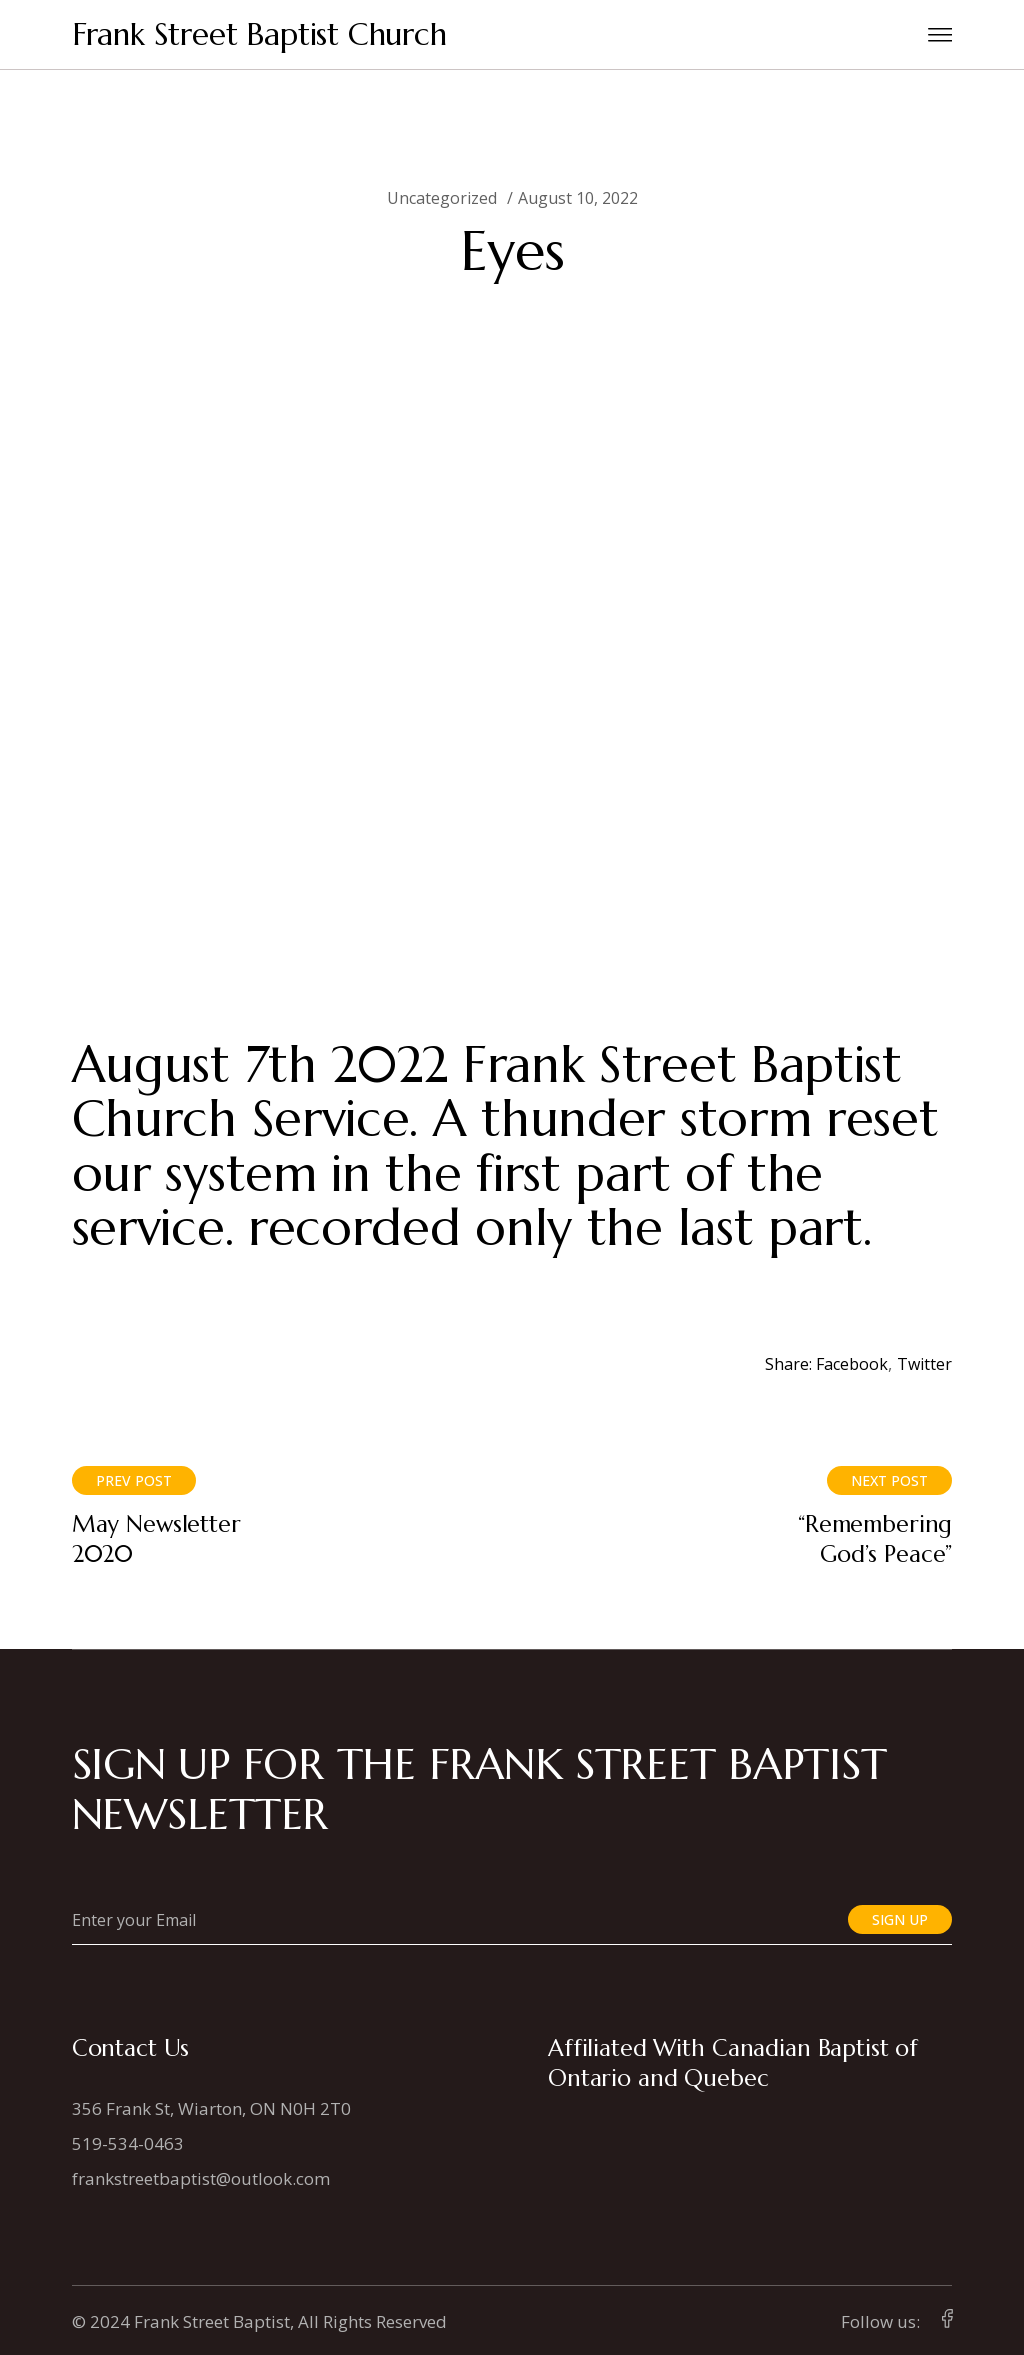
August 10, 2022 (578, 198)
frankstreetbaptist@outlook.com (201, 2178)
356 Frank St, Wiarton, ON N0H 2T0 (211, 2108)
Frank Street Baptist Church (259, 34)
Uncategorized (442, 198)
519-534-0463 (128, 2143)
